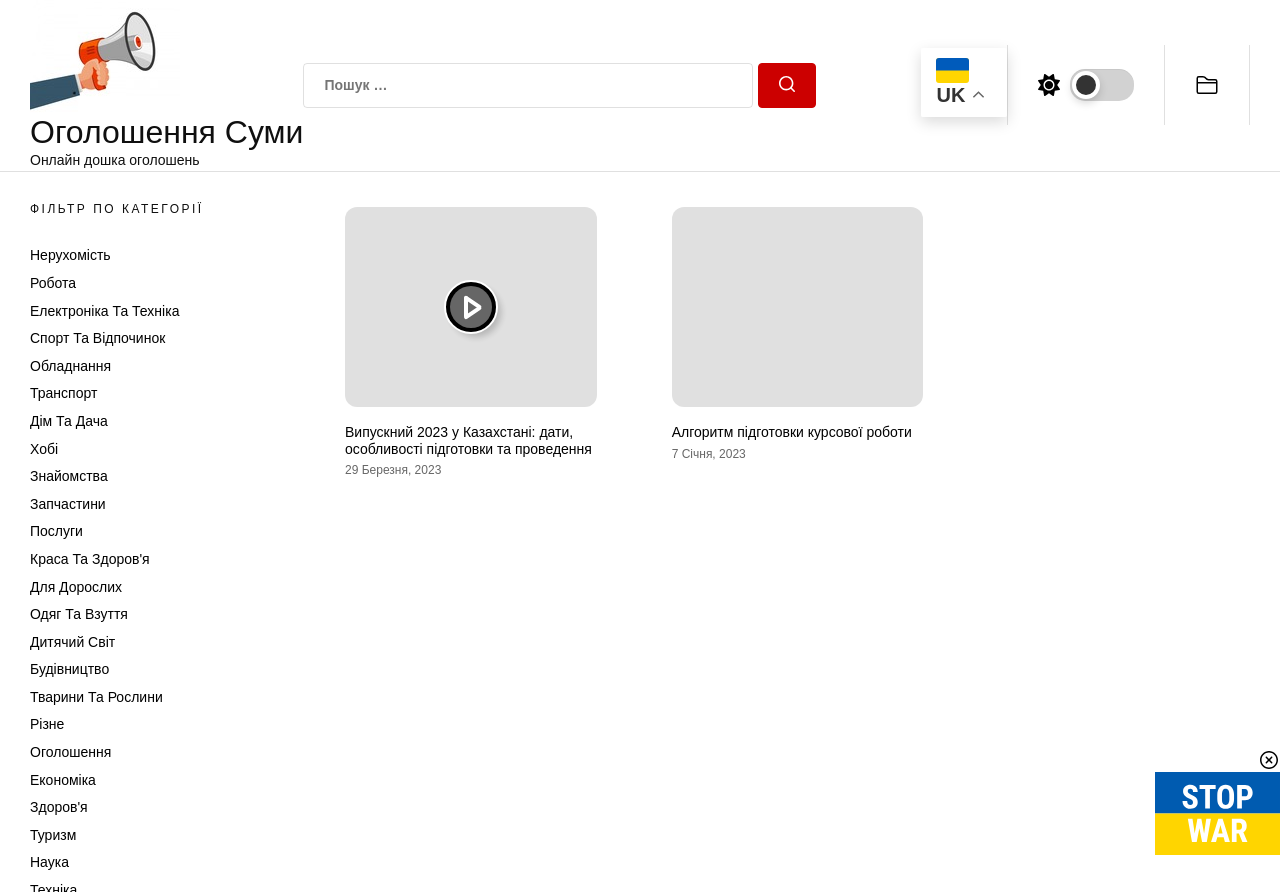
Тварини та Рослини (96, 697)
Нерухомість (70, 255)
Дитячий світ (72, 642)
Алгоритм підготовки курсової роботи (792, 432)
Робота (53, 283)
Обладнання (70, 366)
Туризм (53, 835)
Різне (47, 724)
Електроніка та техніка (104, 311)
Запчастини (68, 504)
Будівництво (69, 669)
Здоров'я (59, 807)
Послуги (56, 531)
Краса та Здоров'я (90, 559)
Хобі (44, 449)
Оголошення (70, 752)
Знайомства (69, 476)
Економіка (63, 780)
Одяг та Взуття (79, 614)
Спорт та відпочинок (97, 338)
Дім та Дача (69, 421)
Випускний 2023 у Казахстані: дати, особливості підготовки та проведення (468, 440)
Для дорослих (76, 587)
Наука (49, 862)
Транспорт (63, 393)
